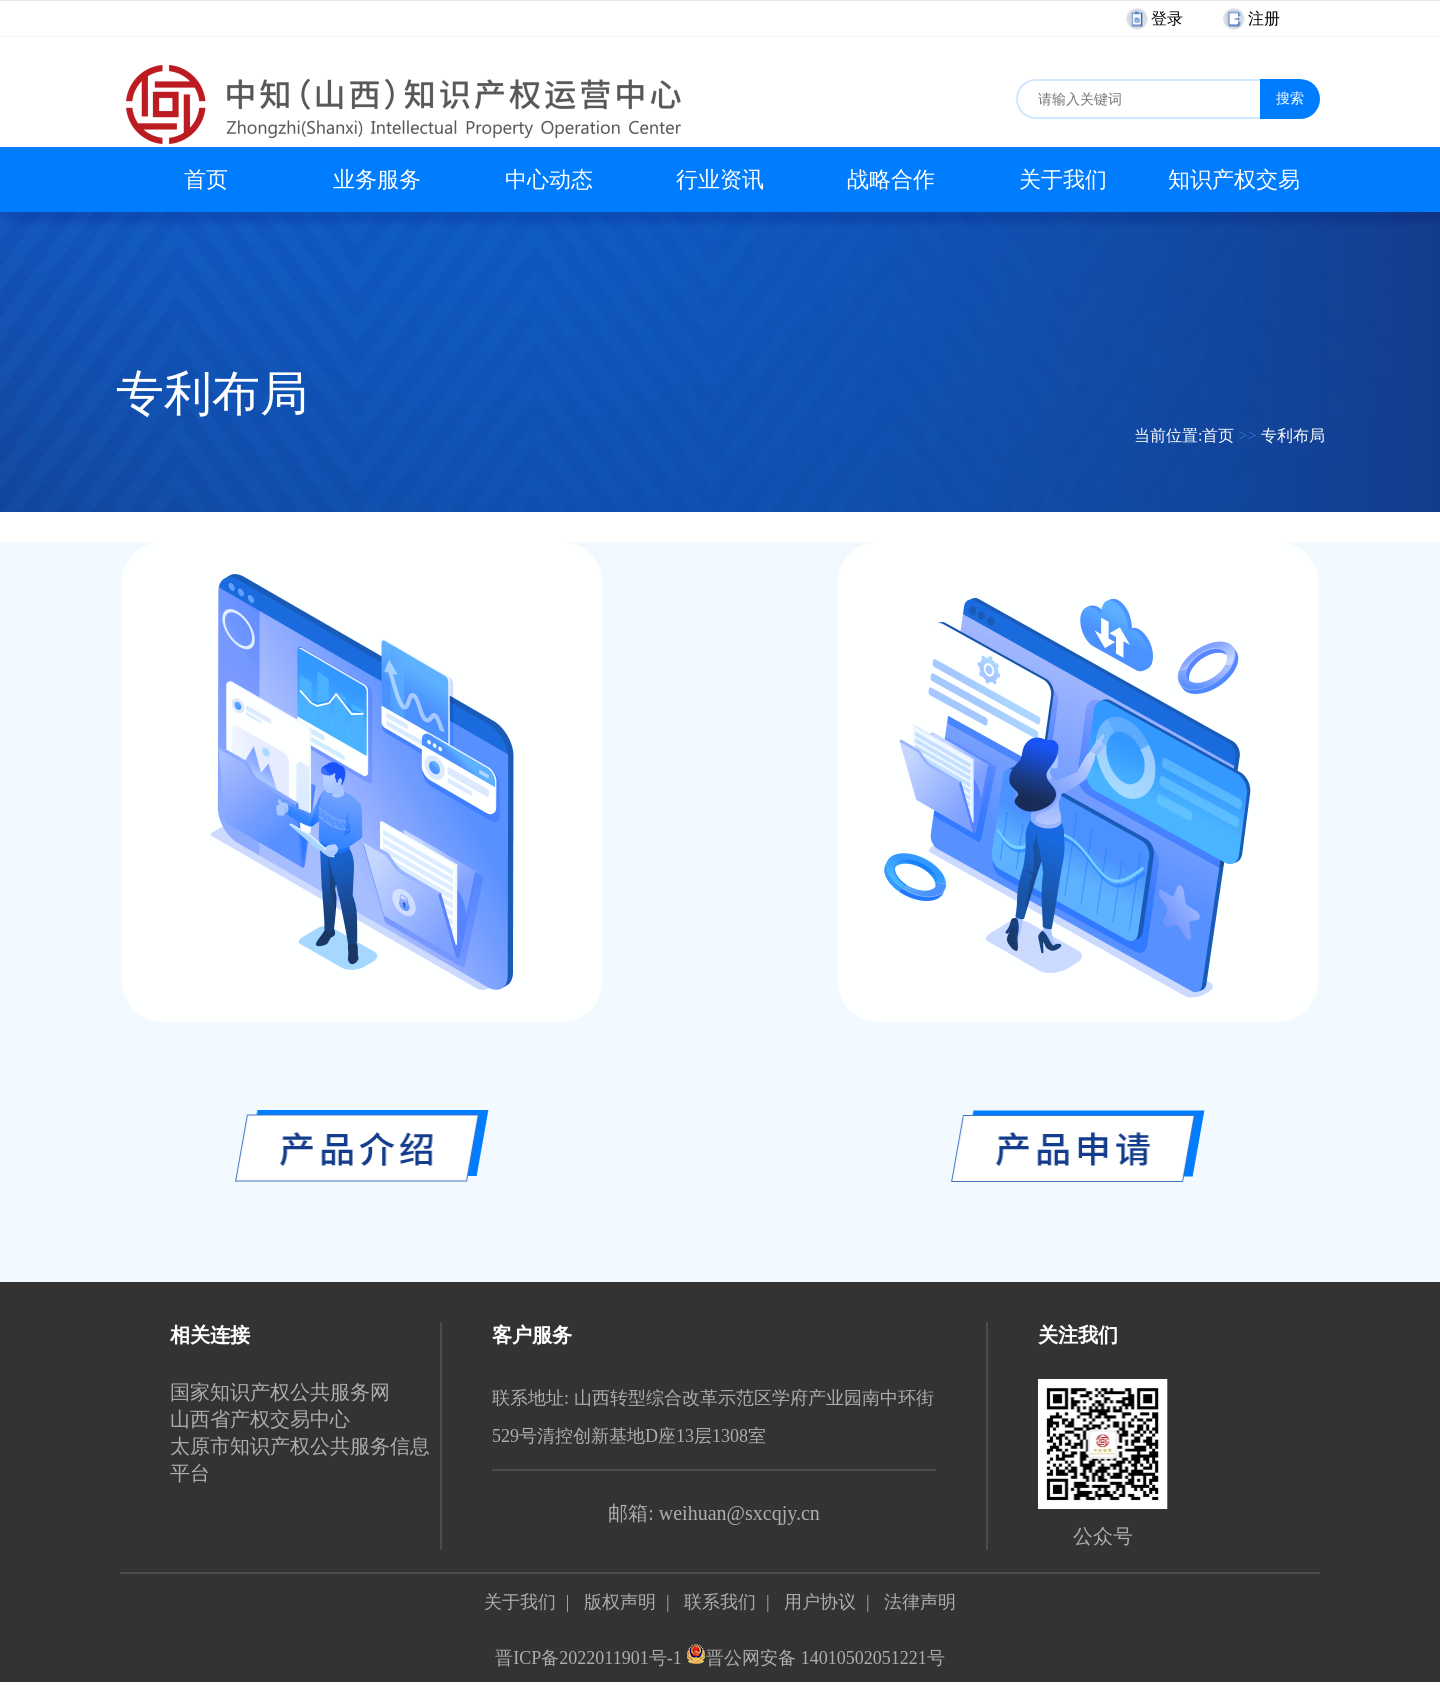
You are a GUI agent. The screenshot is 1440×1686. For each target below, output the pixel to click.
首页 (206, 179)
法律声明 (920, 1602)
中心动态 (549, 179)
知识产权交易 (1234, 179)
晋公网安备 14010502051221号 (815, 1658)
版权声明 (620, 1602)
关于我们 (1063, 179)
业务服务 (377, 179)
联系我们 (720, 1602)
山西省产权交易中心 (260, 1419)
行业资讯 (720, 179)
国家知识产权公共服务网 (280, 1392)
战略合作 (891, 179)
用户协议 (820, 1602)
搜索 (1290, 98)
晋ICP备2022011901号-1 (588, 1658)
